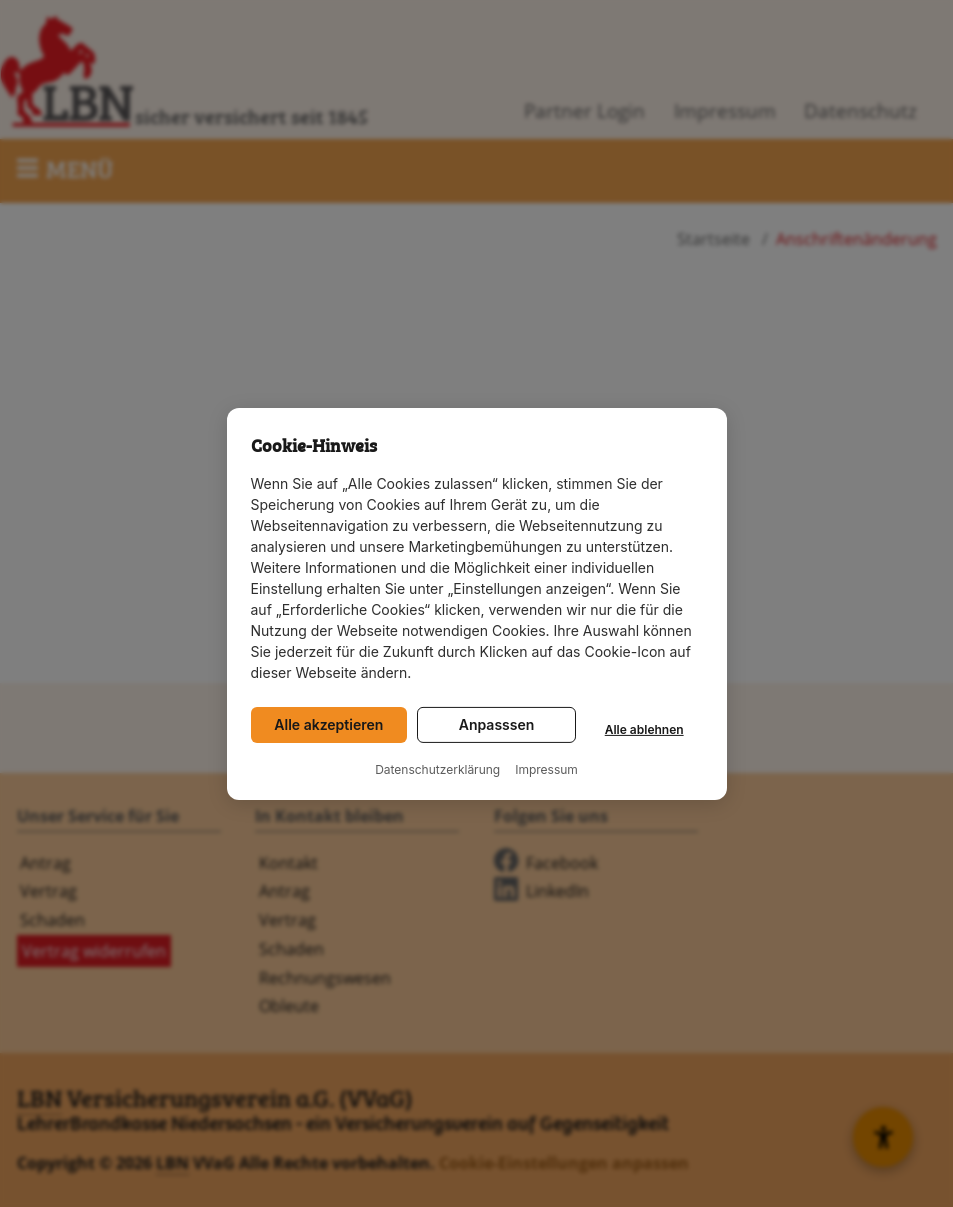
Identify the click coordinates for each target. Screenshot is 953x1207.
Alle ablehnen (644, 729)
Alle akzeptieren (328, 724)
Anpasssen (497, 724)
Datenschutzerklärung (437, 770)
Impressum (546, 770)
